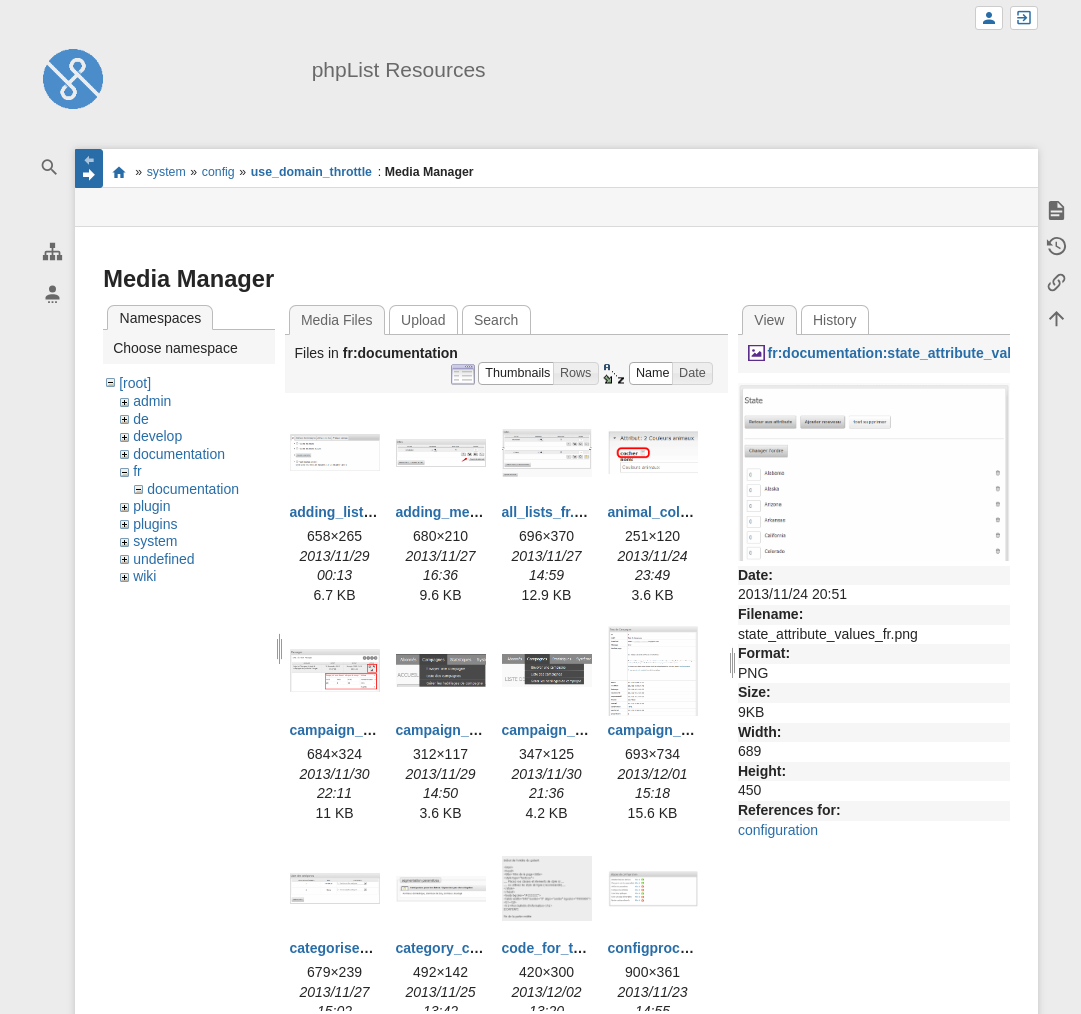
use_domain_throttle (311, 172)
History (835, 320)
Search (496, 320)
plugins (155, 524)
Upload (423, 320)
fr (137, 471)
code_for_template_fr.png (587, 948)
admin (152, 401)
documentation (179, 454)
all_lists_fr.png (551, 512)
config (218, 172)
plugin (151, 506)
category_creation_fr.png (479, 948)
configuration (778, 830)
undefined (164, 559)
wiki (144, 576)
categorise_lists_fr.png (366, 948)
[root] (135, 383)
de (141, 419)
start (118, 172)
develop (157, 436)
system (166, 172)
